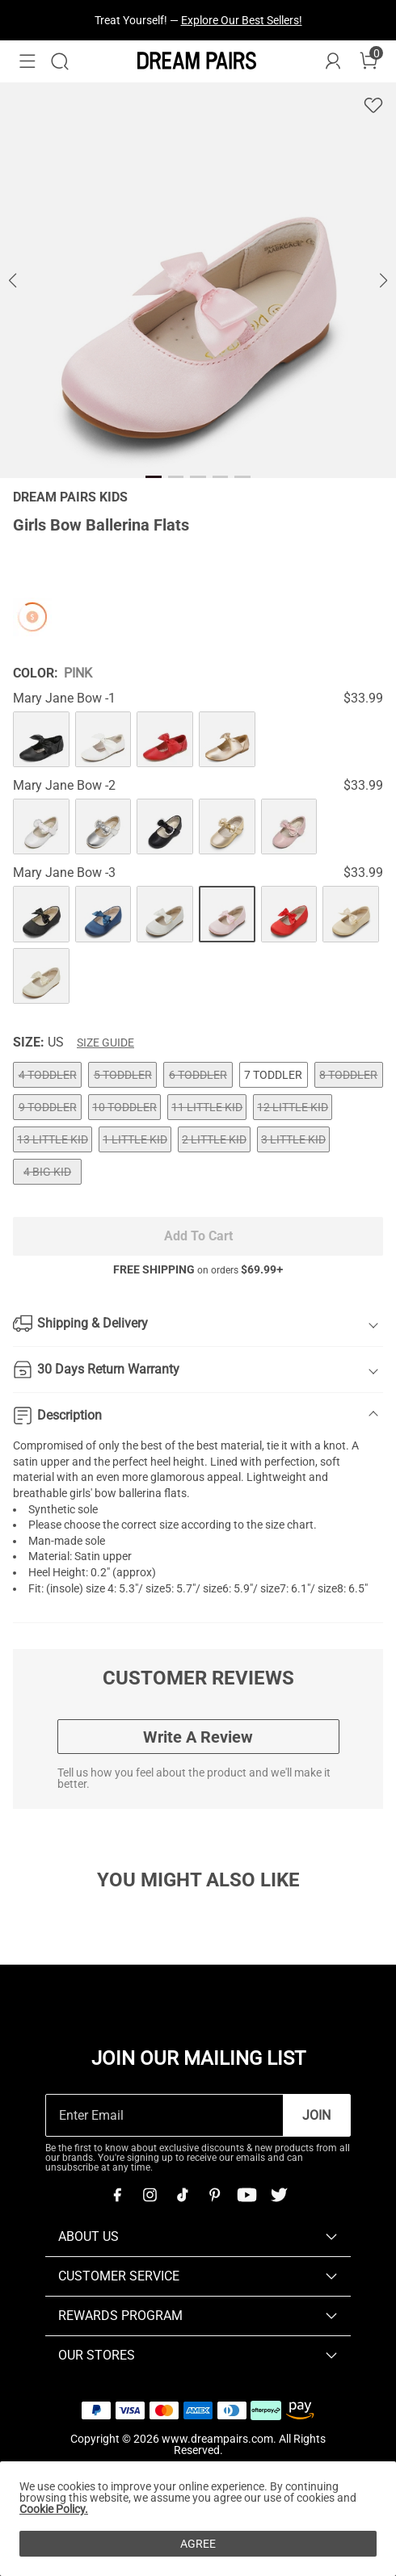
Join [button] (316, 2115)
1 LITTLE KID (135, 1139)
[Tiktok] (182, 2195)
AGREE (198, 2543)
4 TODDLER (48, 1074)
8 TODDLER (348, 1074)
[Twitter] (279, 2195)
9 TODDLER (48, 1107)
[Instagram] (149, 2195)
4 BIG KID (47, 1171)
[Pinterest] (214, 2195)
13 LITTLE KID (52, 1139)
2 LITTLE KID (214, 1139)
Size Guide (105, 1042)
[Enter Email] (164, 2115)
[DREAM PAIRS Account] (333, 61)
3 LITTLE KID (293, 1139)
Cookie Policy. (53, 2509)
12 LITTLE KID (292, 1107)
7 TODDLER (273, 1074)
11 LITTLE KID (206, 1107)
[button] (27, 61)
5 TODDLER (123, 1074)
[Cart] (368, 61)
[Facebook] (117, 2195)
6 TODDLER (198, 1074)
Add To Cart (198, 1236)
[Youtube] (246, 2195)
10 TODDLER (124, 1107)
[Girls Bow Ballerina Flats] (41, 739)
